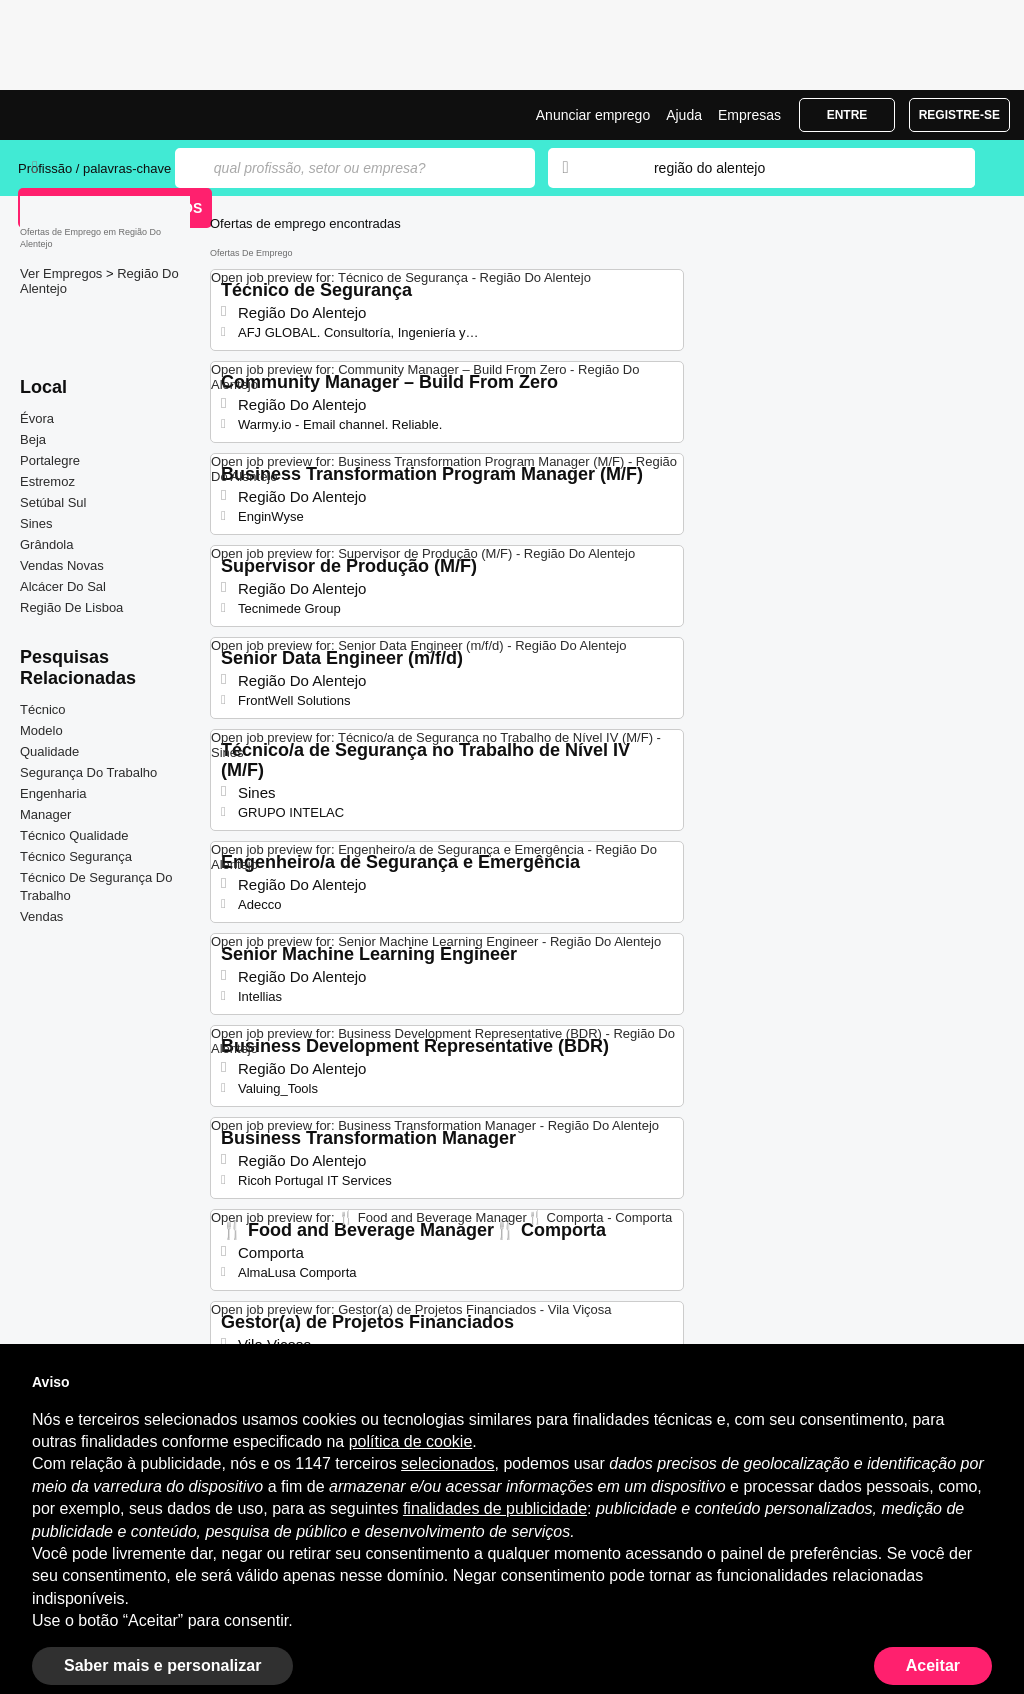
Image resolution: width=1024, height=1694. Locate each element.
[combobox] (795, 168)
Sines (36, 523)
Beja (33, 439)
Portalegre (50, 460)
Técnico (43, 709)
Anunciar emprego (593, 115)
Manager (45, 814)
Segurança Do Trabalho (88, 772)
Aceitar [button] (933, 1665)
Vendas (41, 916)
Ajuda (684, 115)
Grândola (46, 544)
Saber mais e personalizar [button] (162, 1665)
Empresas (749, 115)
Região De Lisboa (71, 607)
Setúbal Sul (53, 502)
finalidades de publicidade (495, 1508)
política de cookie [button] (411, 1441)
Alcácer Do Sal (63, 586)
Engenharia (53, 793)
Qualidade (49, 751)
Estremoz (47, 481)
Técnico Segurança (76, 856)
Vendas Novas (62, 565)
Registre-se (959, 115)
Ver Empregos (63, 273)
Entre (847, 115)
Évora (37, 418)
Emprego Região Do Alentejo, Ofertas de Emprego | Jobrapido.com (93, 115)
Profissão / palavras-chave (94, 168)
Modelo (41, 730)
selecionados (447, 1463)
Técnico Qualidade (74, 835)
